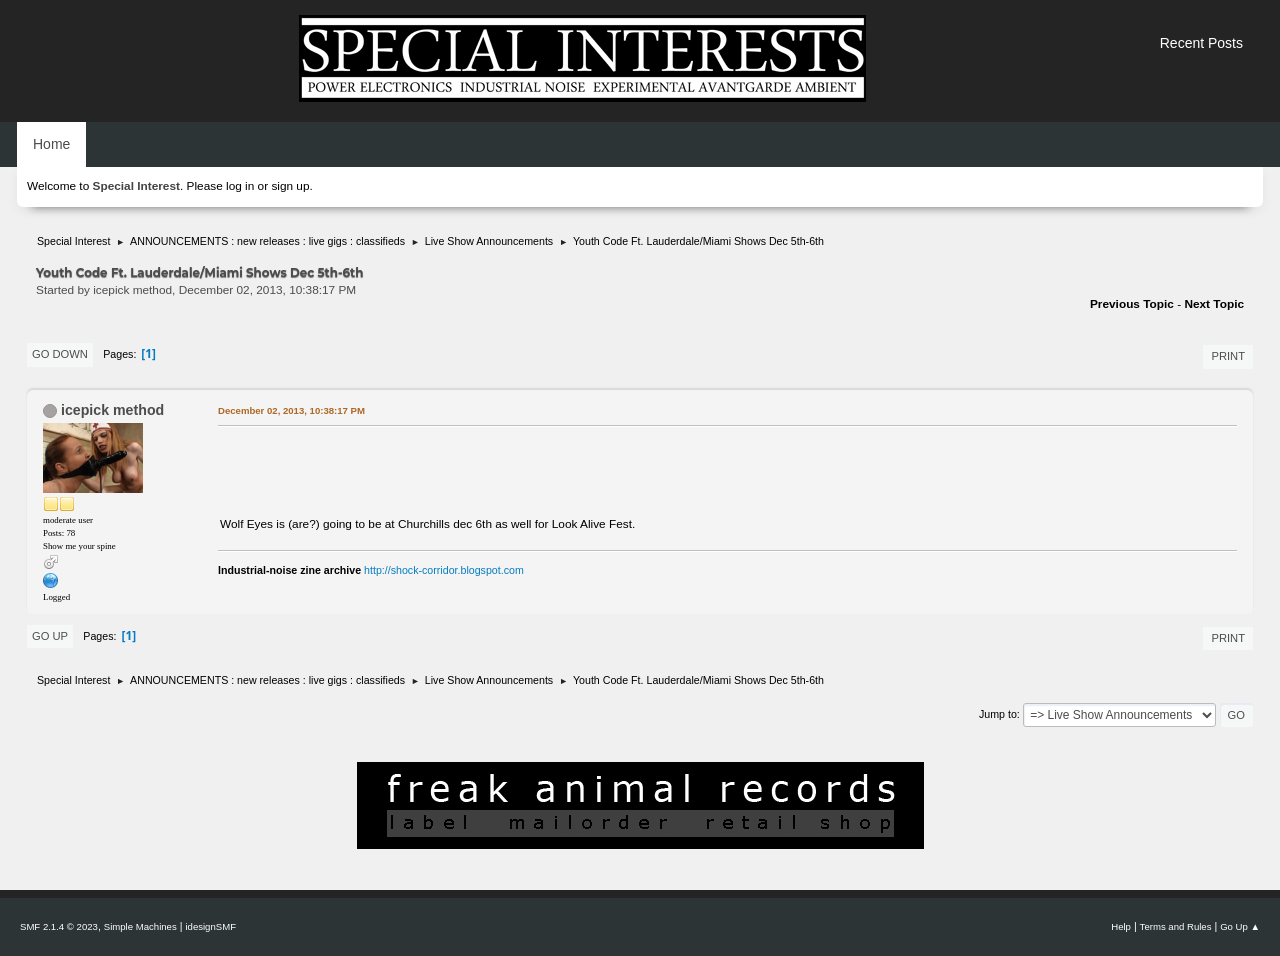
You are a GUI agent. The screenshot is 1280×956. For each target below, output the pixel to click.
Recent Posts (1201, 43)
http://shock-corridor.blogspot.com (444, 570)
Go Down (60, 354)
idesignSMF (210, 926)
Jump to (998, 714)
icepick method (112, 410)
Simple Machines (140, 926)
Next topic (1214, 304)
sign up (290, 186)
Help (1121, 926)
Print (1228, 356)
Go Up (50, 636)
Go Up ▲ (1240, 926)
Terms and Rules (1176, 926)
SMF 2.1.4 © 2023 (59, 926)
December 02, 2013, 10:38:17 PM (291, 410)
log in (240, 186)
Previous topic (1132, 304)
